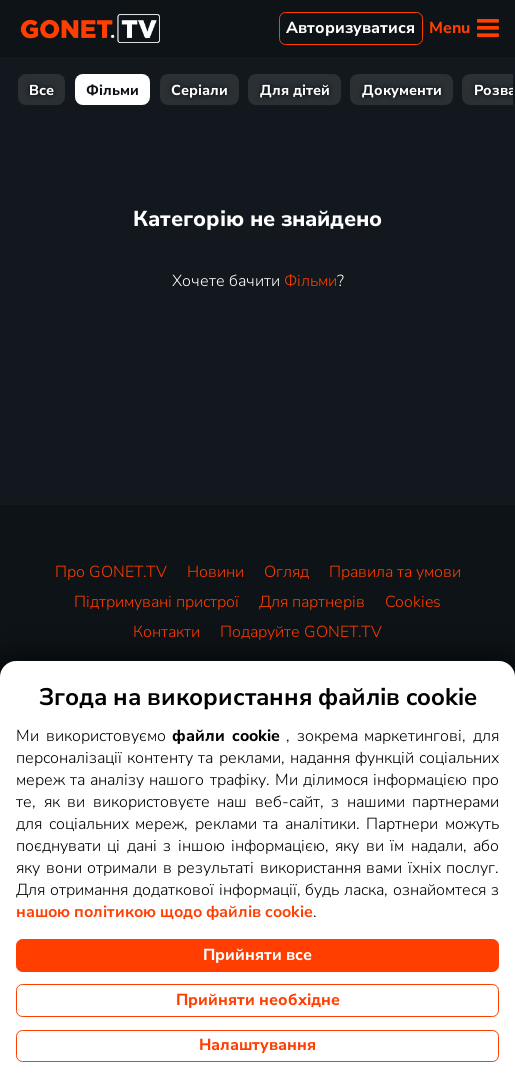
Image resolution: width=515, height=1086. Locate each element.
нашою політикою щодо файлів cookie (164, 912)
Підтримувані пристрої (156, 602)
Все (41, 90)
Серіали (199, 90)
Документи (402, 90)
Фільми (112, 90)
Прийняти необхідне (258, 1000)
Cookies (413, 602)
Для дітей (295, 90)
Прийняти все (257, 955)
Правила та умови (395, 572)
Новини (215, 572)
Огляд (286, 572)
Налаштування (257, 1045)
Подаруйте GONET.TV (301, 632)
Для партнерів (312, 602)
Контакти (166, 632)
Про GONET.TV (111, 572)
